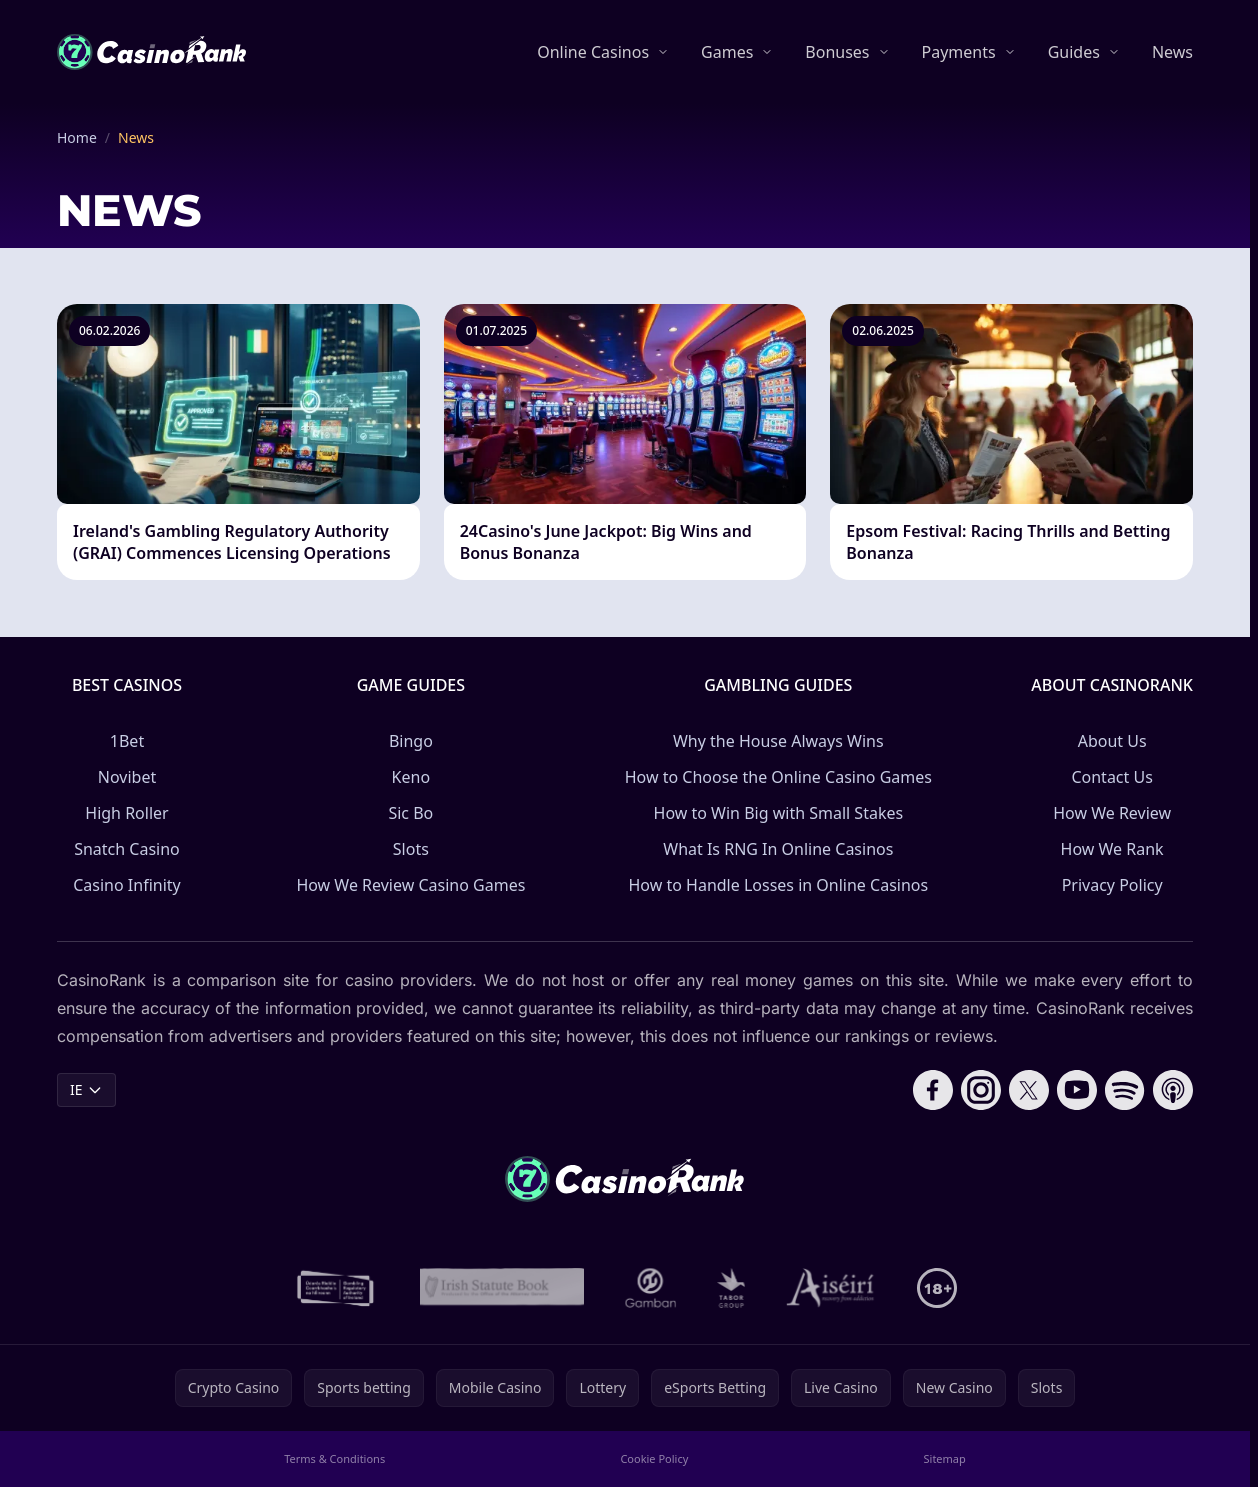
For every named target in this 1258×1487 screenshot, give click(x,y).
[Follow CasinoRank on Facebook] (933, 1090)
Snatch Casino (127, 849)
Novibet (127, 777)
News (1172, 52)
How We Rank (1112, 849)
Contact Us (1111, 777)
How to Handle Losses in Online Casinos (778, 885)
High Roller (126, 813)
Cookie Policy (654, 1458)
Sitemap (945, 1458)
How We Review (1112, 813)
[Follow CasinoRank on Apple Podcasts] (1173, 1090)
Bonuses (837, 52)
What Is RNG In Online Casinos (778, 849)
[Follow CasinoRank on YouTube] (1077, 1090)
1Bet (127, 741)
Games (727, 52)
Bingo (411, 741)
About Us (1112, 741)
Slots (411, 849)
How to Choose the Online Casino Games (778, 777)
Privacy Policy (1112, 885)
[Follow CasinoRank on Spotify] (1125, 1090)
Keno (411, 777)
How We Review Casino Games (410, 885)
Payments (959, 52)
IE (86, 1089)
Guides (1074, 52)
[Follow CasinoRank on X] (1029, 1090)
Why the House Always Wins (778, 741)
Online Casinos (593, 52)
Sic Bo (410, 813)
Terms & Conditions (334, 1458)
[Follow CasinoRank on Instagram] (981, 1090)
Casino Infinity (127, 885)
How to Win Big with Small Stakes (779, 813)
